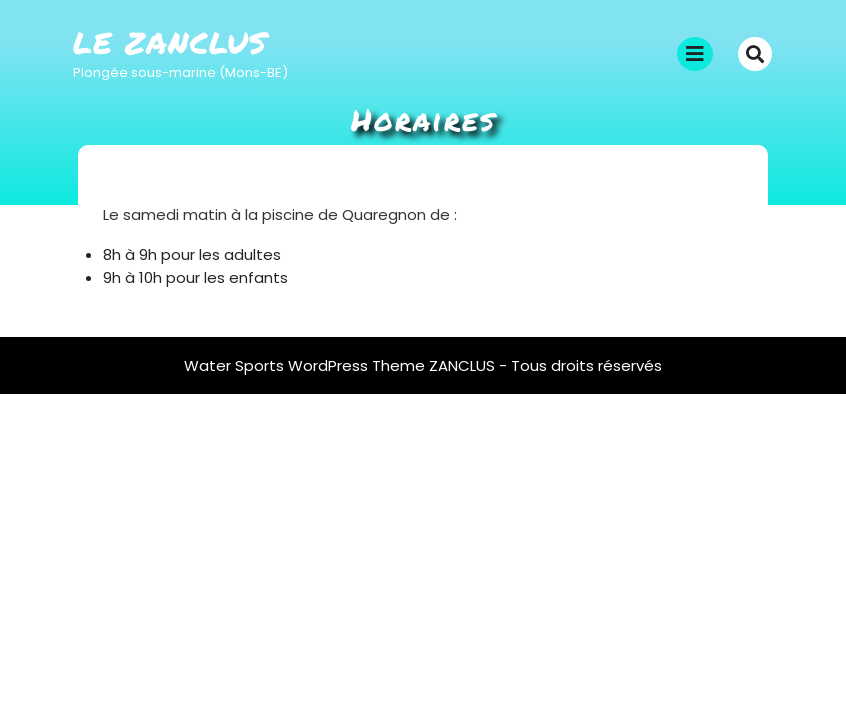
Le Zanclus (170, 42)
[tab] (695, 54)
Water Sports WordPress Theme (306, 365)
